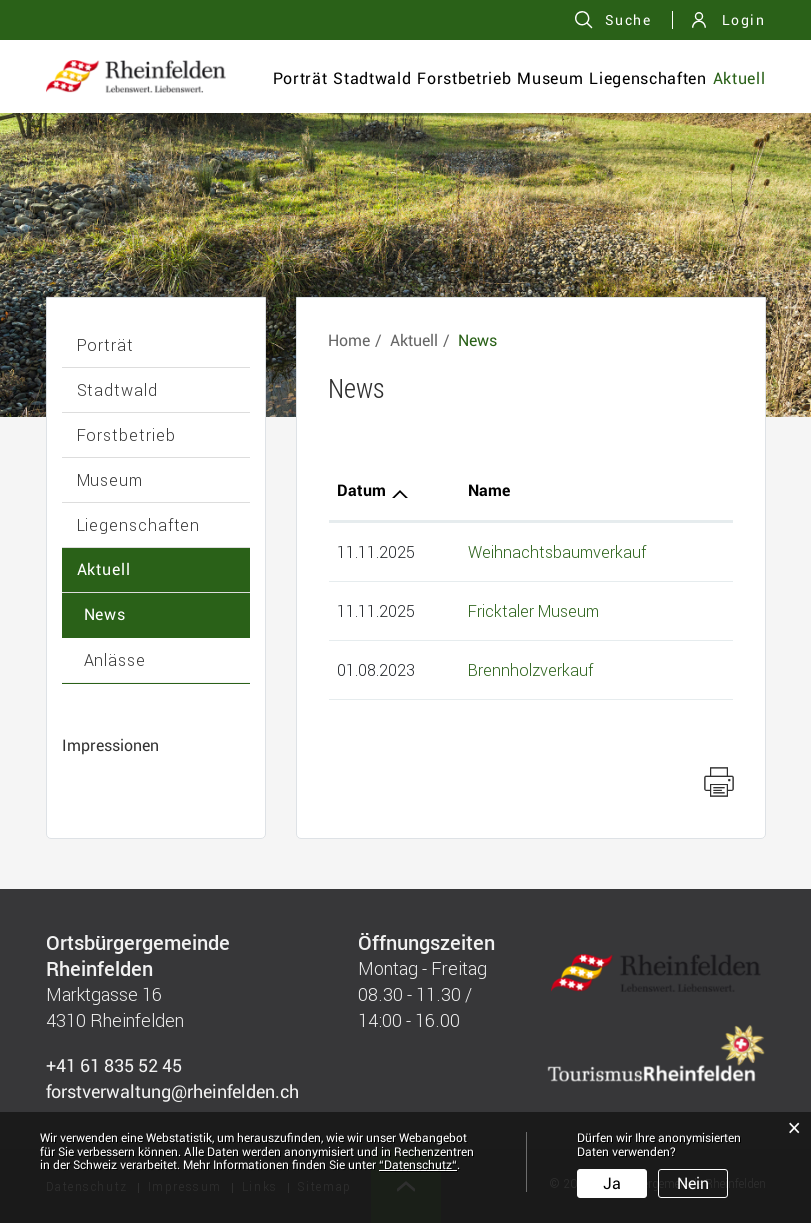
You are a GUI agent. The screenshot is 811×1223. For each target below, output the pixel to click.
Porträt (300, 78)
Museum (550, 78)
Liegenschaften (647, 78)
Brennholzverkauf (530, 669)
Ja (612, 1183)
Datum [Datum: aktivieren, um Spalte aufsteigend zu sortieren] (361, 490)
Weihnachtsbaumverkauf (557, 551)
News (105, 614)
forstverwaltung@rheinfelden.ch (172, 1091)
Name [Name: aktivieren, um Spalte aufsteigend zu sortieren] (489, 490)
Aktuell (739, 78)
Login (744, 20)
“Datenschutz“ (418, 1165)
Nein (693, 1183)
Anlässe (115, 659)
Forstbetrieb (464, 78)
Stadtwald (372, 78)
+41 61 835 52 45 (114, 1065)
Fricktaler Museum (533, 610)
